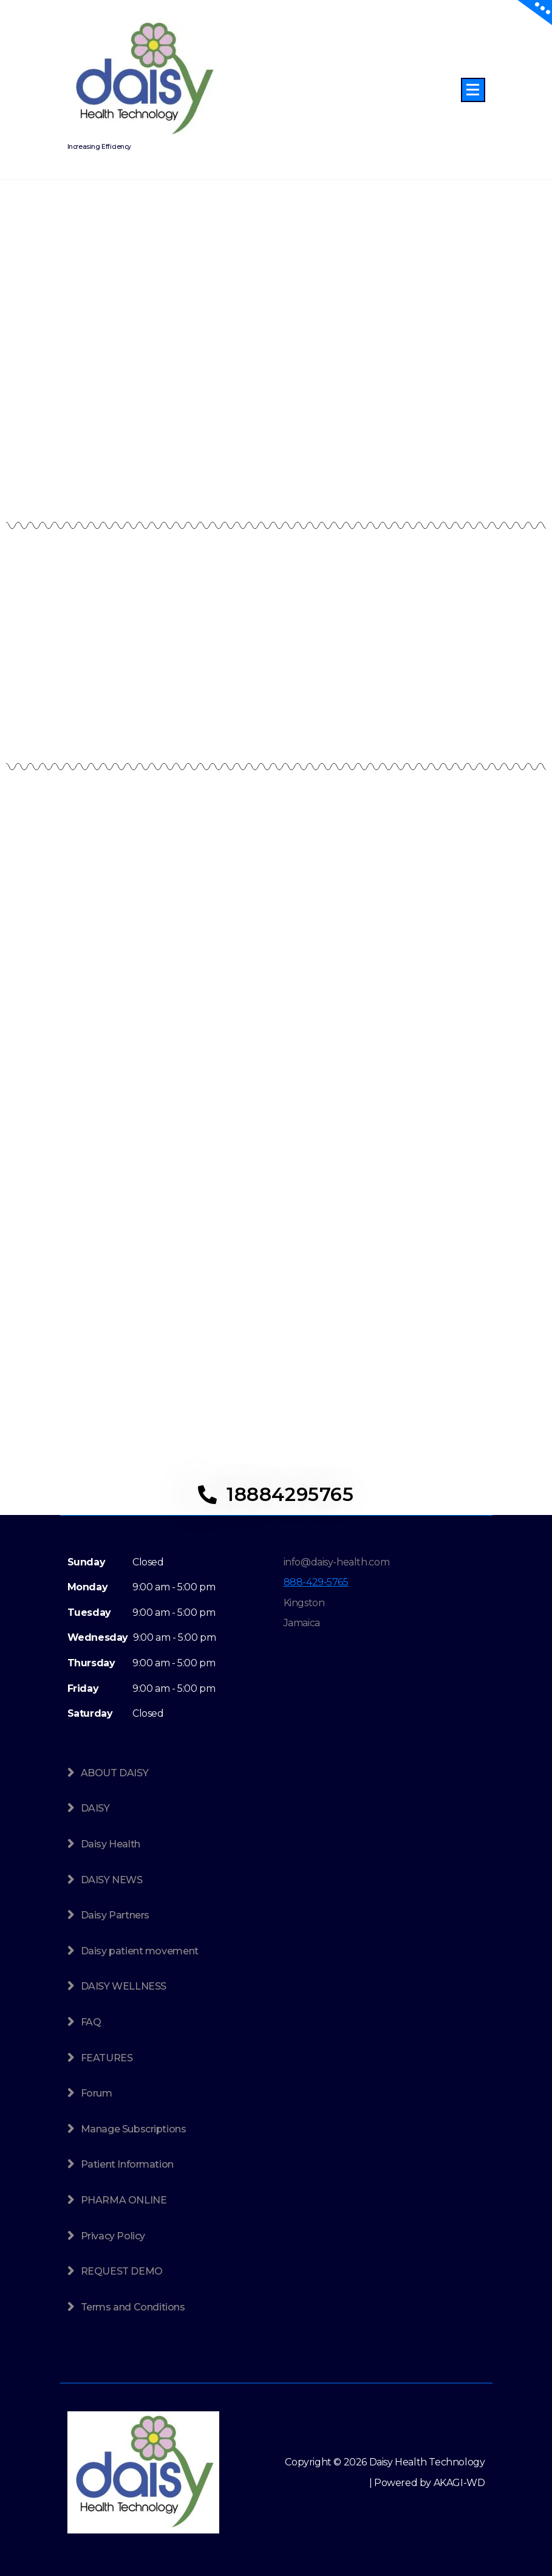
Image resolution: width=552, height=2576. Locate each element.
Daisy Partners (115, 1915)
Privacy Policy (113, 2236)
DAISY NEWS (112, 1880)
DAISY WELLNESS (123, 1986)
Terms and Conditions (133, 2307)
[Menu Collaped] (473, 90)
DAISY (95, 1808)
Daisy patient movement (140, 1951)
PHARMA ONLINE (124, 2200)
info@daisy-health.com (337, 1562)
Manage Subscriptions (133, 2129)
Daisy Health (110, 1844)
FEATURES (107, 2058)
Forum (96, 2093)
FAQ (91, 2022)
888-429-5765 (316, 1582)
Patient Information (127, 2164)
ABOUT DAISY (115, 1773)
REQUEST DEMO (122, 2271)
